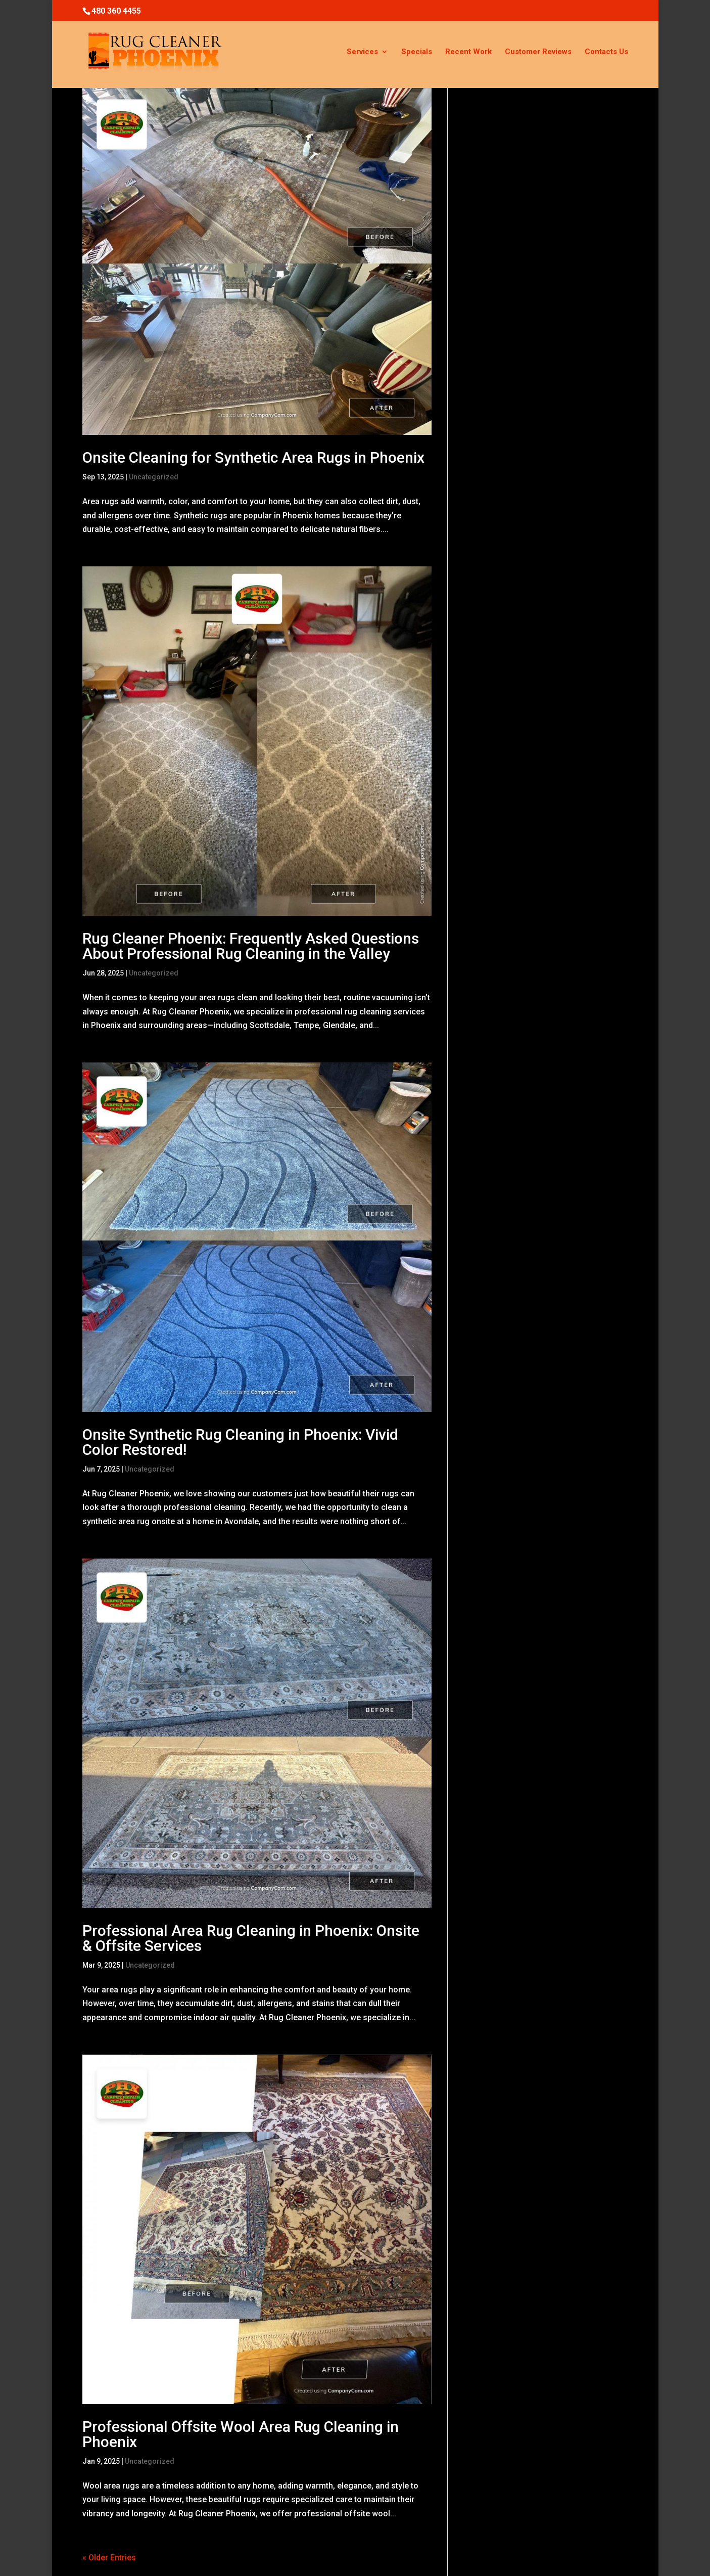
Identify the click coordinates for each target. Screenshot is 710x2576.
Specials (416, 52)
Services (362, 52)
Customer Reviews (538, 52)
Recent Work (468, 52)
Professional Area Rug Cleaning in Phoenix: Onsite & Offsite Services (250, 1938)
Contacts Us (606, 52)
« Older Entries (109, 2557)
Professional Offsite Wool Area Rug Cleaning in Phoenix (240, 2434)
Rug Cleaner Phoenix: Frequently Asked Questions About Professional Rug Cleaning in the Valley (250, 945)
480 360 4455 (116, 11)
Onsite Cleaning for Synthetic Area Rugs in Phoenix (253, 457)
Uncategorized (153, 477)
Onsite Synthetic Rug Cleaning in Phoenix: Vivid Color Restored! (240, 1442)
